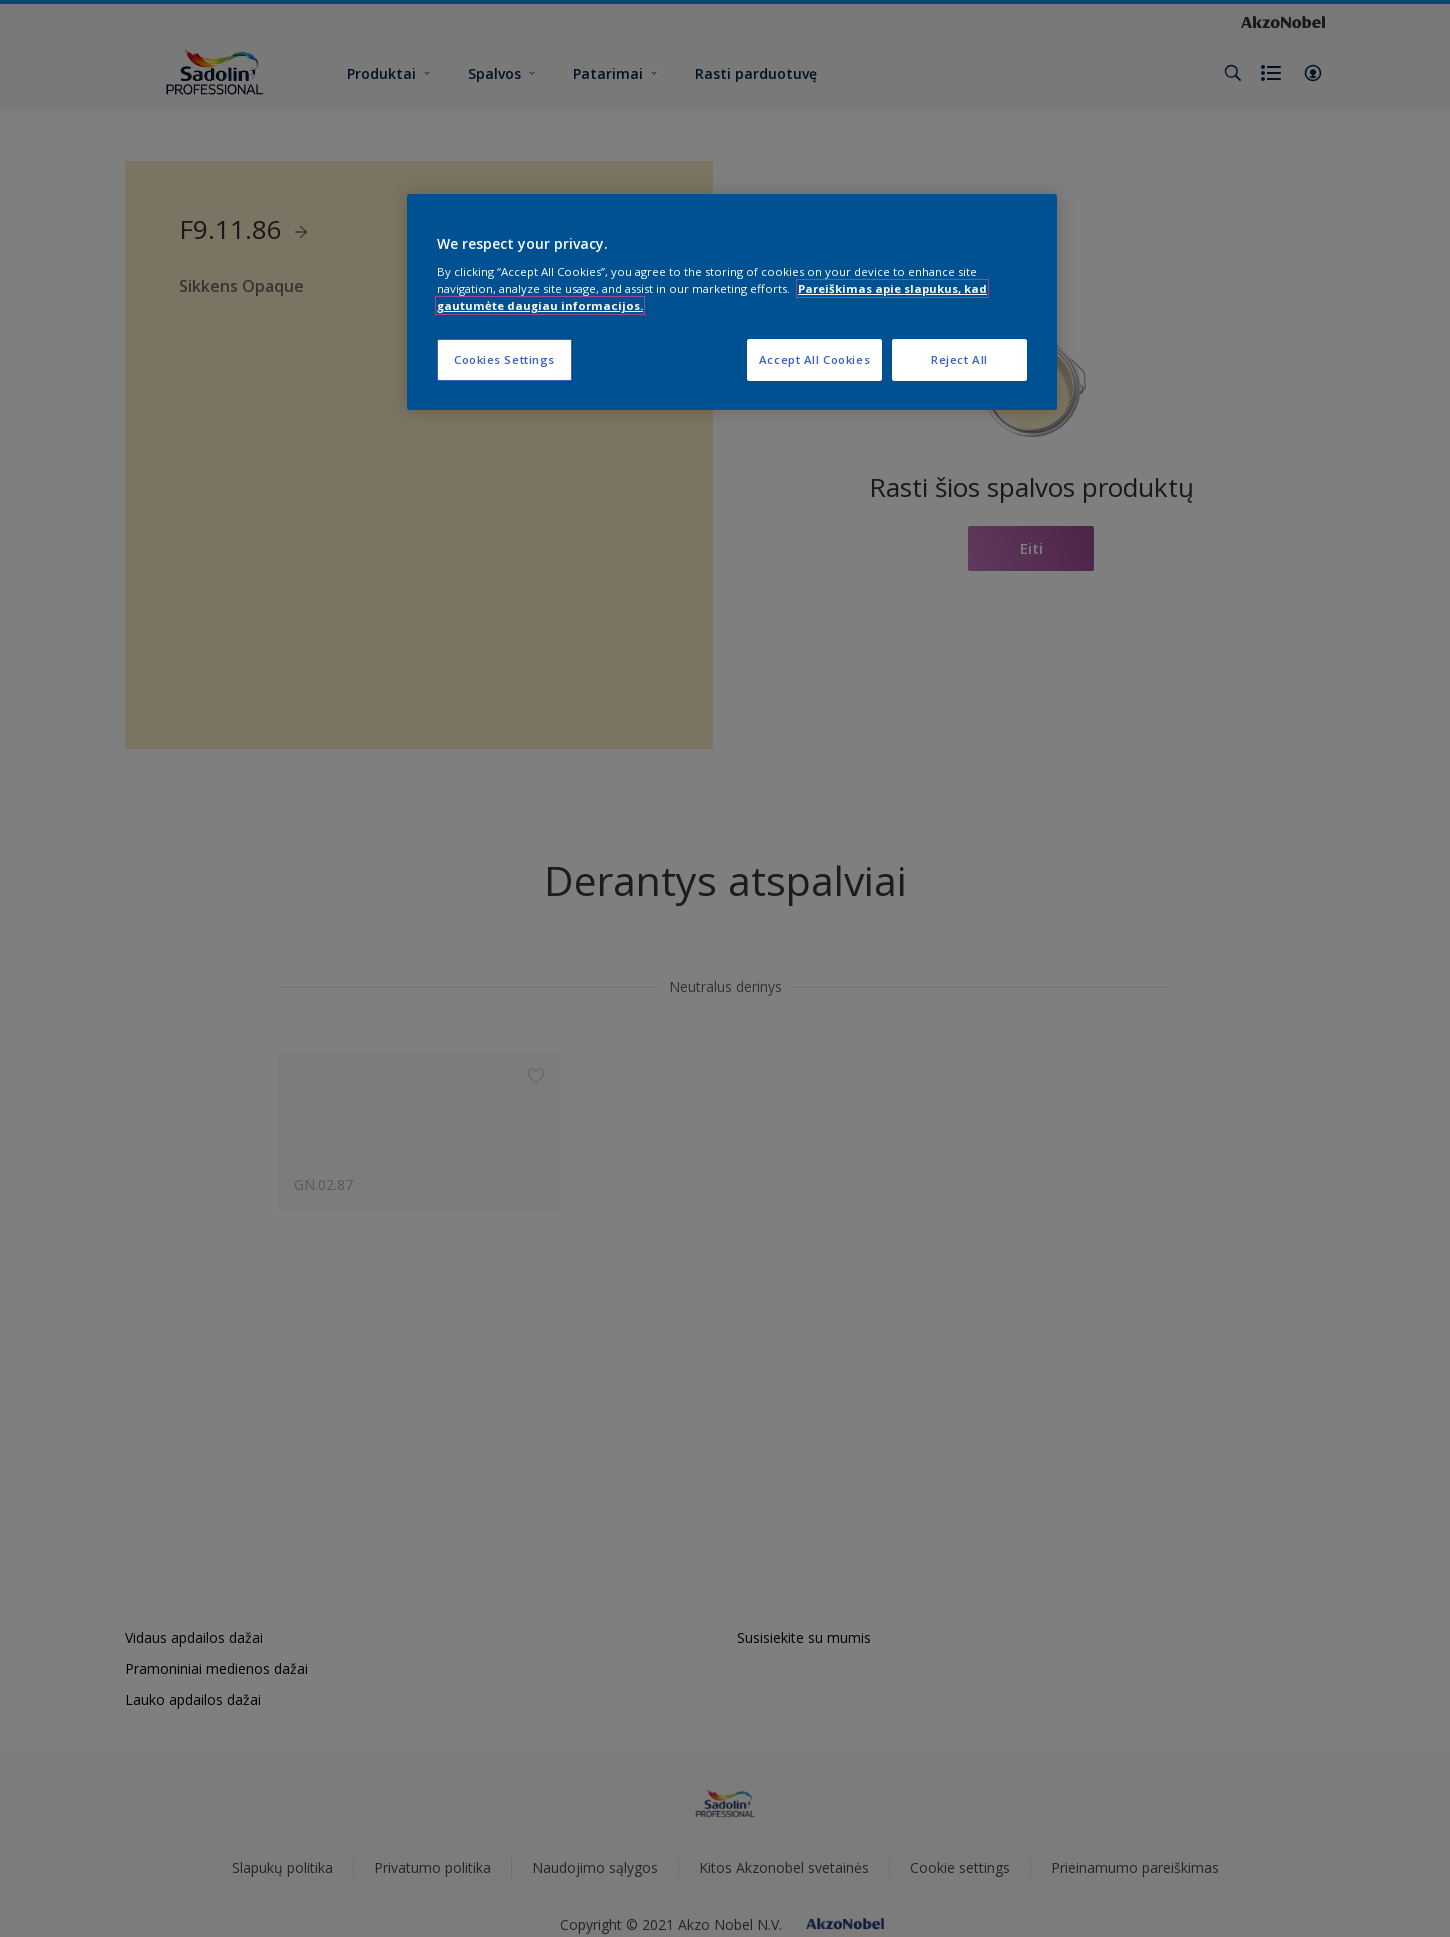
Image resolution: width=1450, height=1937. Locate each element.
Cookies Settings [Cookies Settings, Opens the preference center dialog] (504, 359)
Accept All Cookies (814, 359)
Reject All (959, 359)
